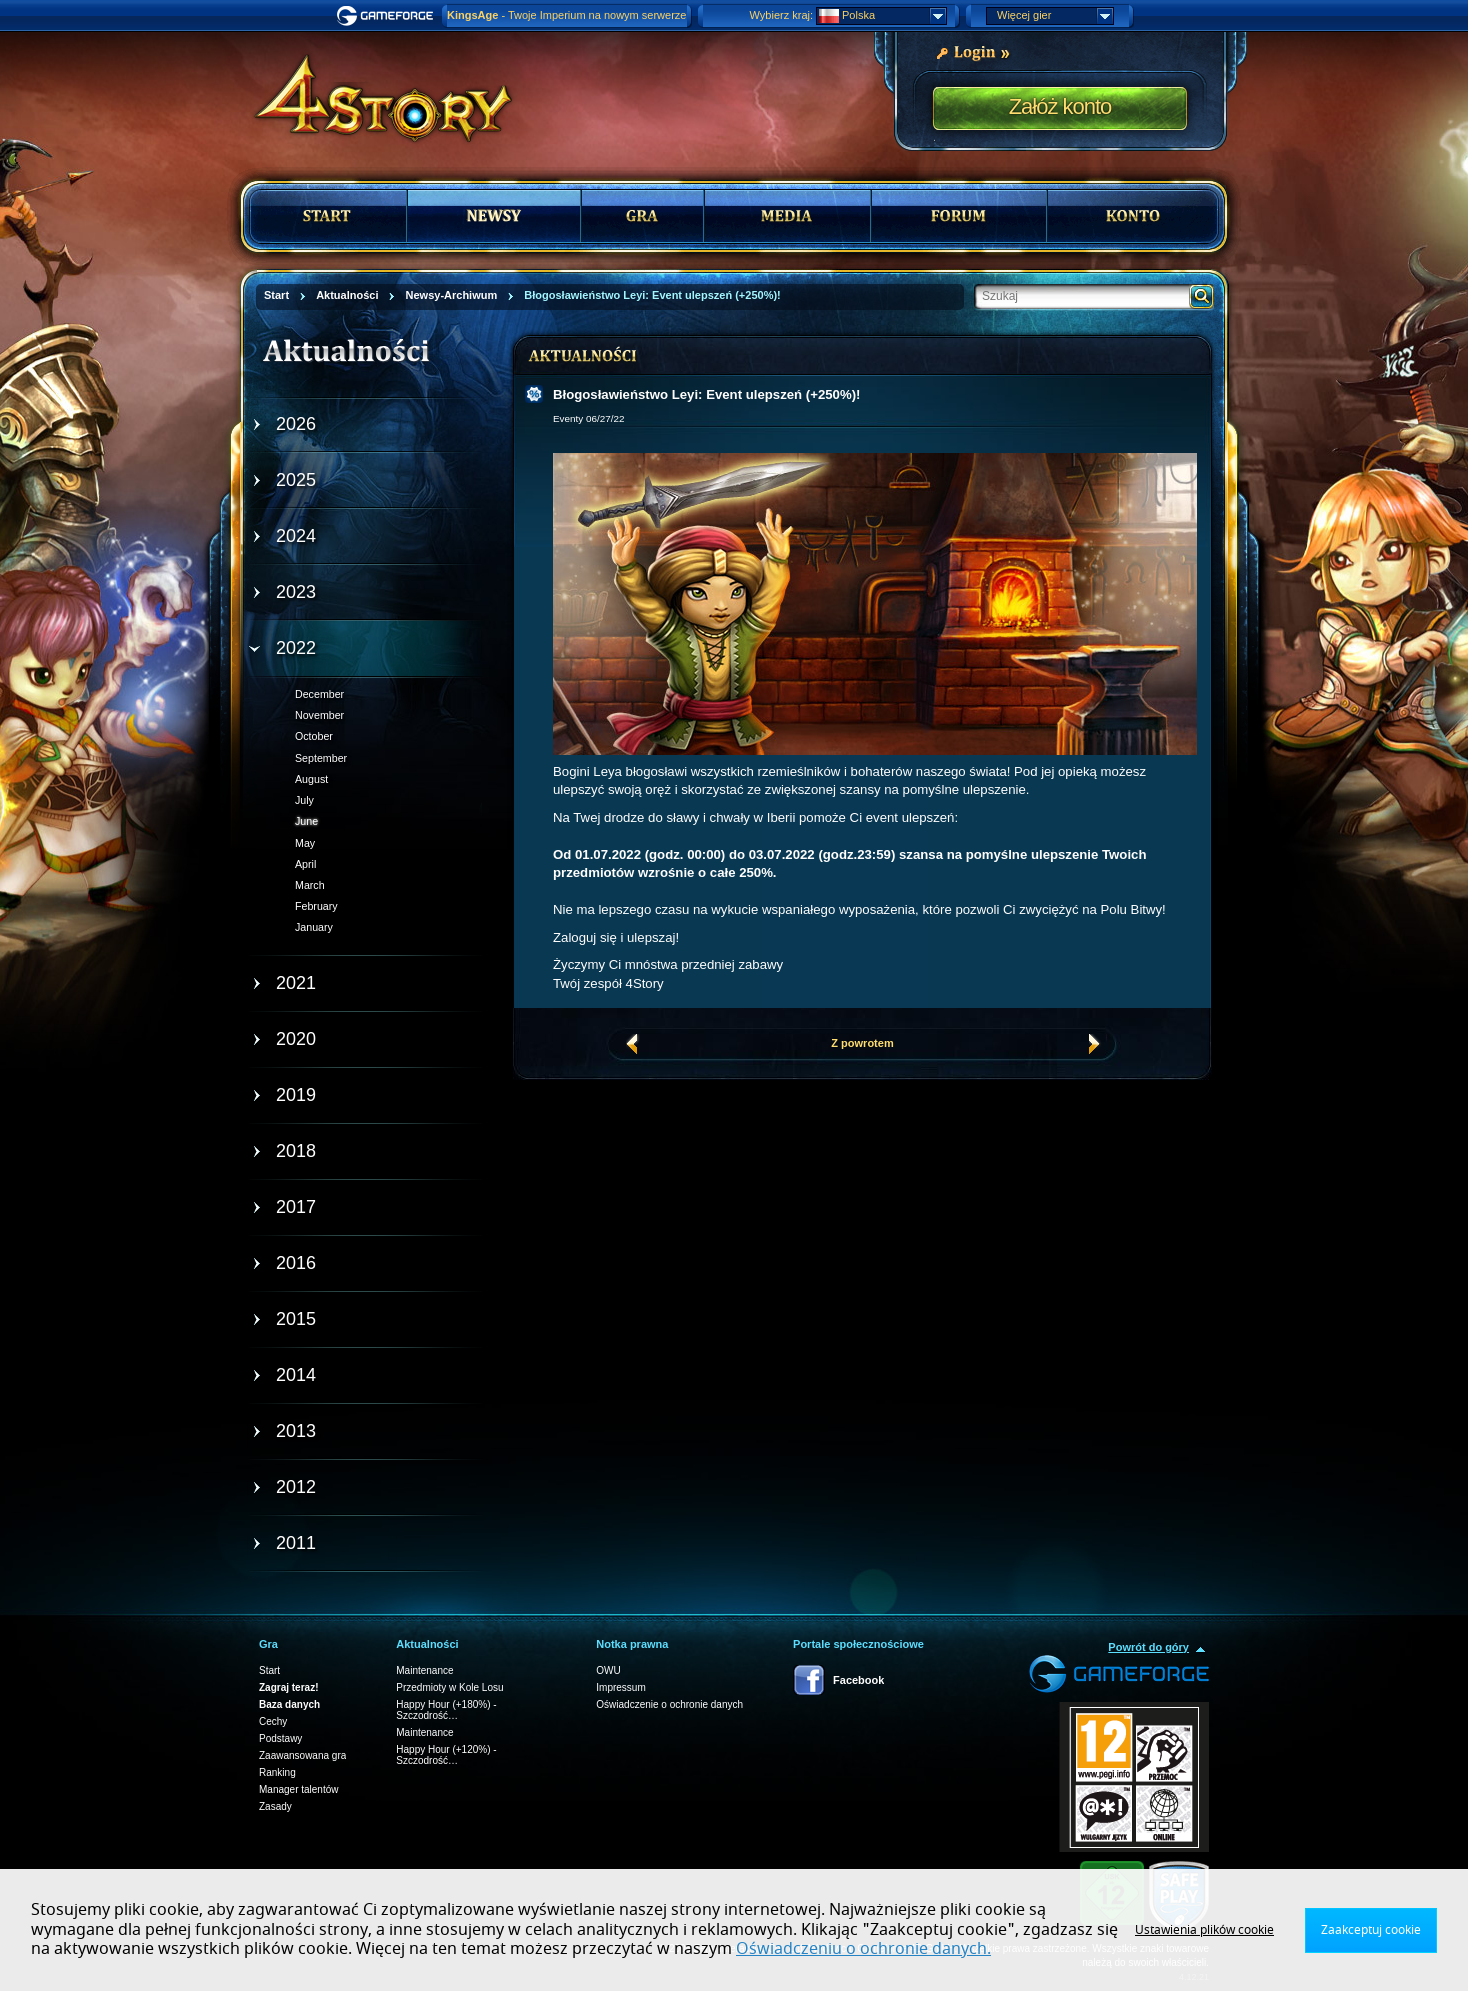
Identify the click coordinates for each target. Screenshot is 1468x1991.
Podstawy (280, 1738)
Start (269, 1670)
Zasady (275, 1806)
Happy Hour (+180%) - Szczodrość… (446, 1710)
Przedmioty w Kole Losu (449, 1687)
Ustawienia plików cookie (1204, 1930)
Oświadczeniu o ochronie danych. (863, 1949)
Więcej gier (1055, 16)
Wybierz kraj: (781, 15)
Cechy (273, 1721)
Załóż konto (1060, 106)
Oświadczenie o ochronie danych (669, 1704)
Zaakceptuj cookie (1371, 1930)
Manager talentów (299, 1789)
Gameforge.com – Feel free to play (388, 16)
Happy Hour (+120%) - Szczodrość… (446, 1755)
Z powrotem (862, 1043)
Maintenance (424, 1670)
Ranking (277, 1772)
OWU (608, 1670)
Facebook (858, 1680)
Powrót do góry (1148, 1647)
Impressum (620, 1687)
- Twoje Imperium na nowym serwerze (566, 15)
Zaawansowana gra (302, 1755)
